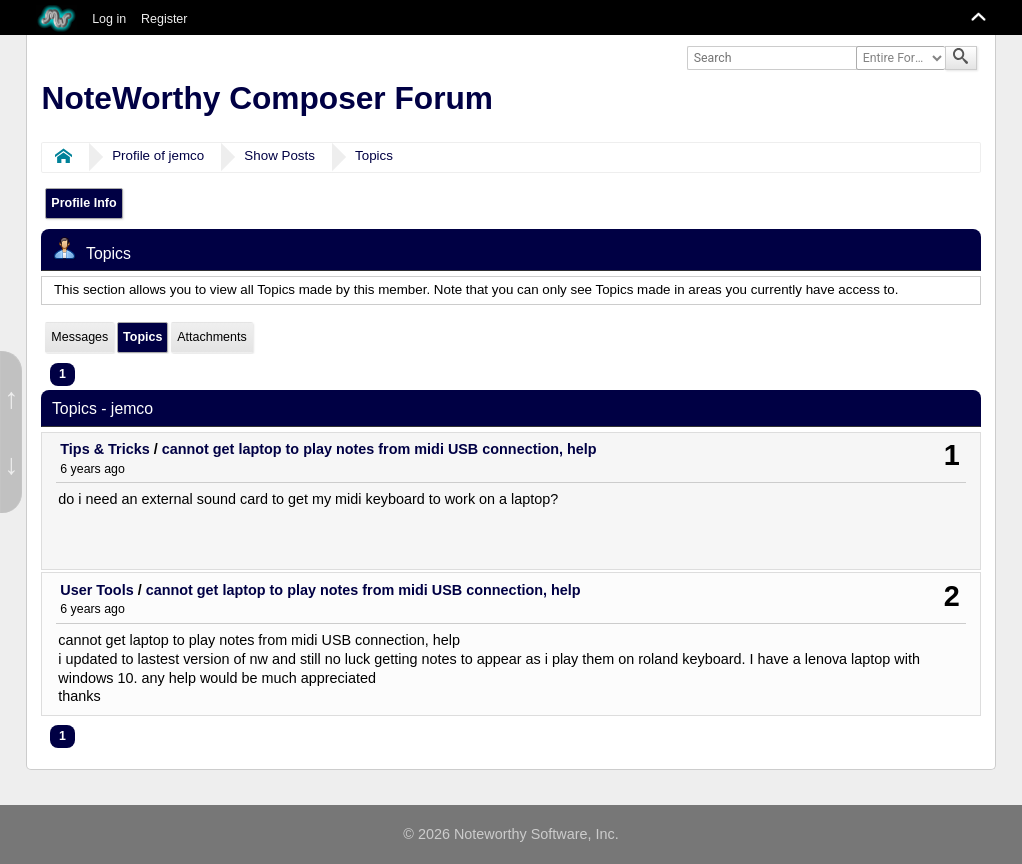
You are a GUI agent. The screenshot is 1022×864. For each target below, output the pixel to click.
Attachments (211, 337)
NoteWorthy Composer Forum (267, 98)
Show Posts (279, 155)
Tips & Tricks (104, 449)
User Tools (96, 590)
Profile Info (83, 203)
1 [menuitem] (62, 374)
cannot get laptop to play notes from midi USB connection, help (379, 449)
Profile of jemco (158, 155)
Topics (374, 155)
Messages (79, 337)
